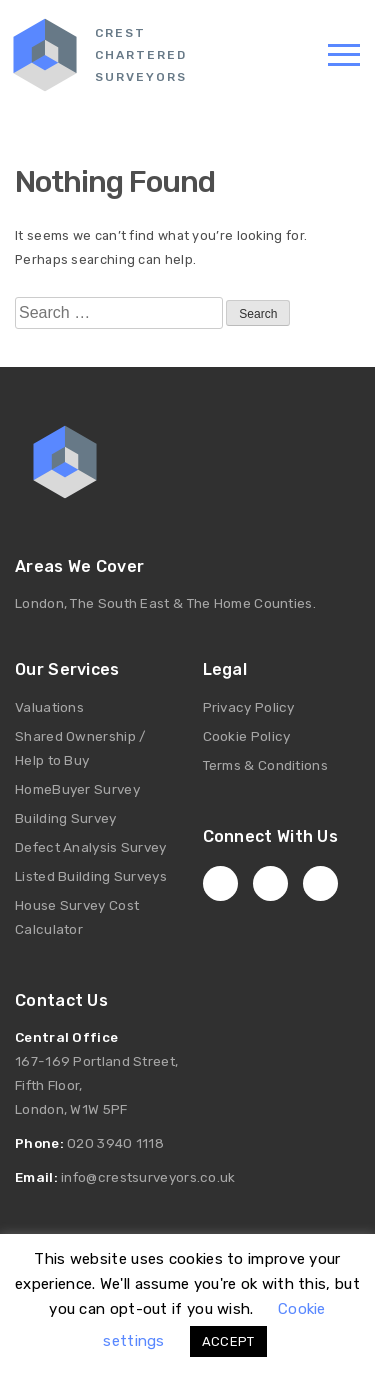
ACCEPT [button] (228, 1341)
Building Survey (66, 818)
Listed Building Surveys (91, 876)
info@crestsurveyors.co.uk (148, 1177)
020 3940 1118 (115, 1143)
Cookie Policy (247, 736)
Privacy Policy (249, 707)
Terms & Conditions (265, 765)
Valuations (49, 707)
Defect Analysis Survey (91, 847)
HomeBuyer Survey (77, 789)
